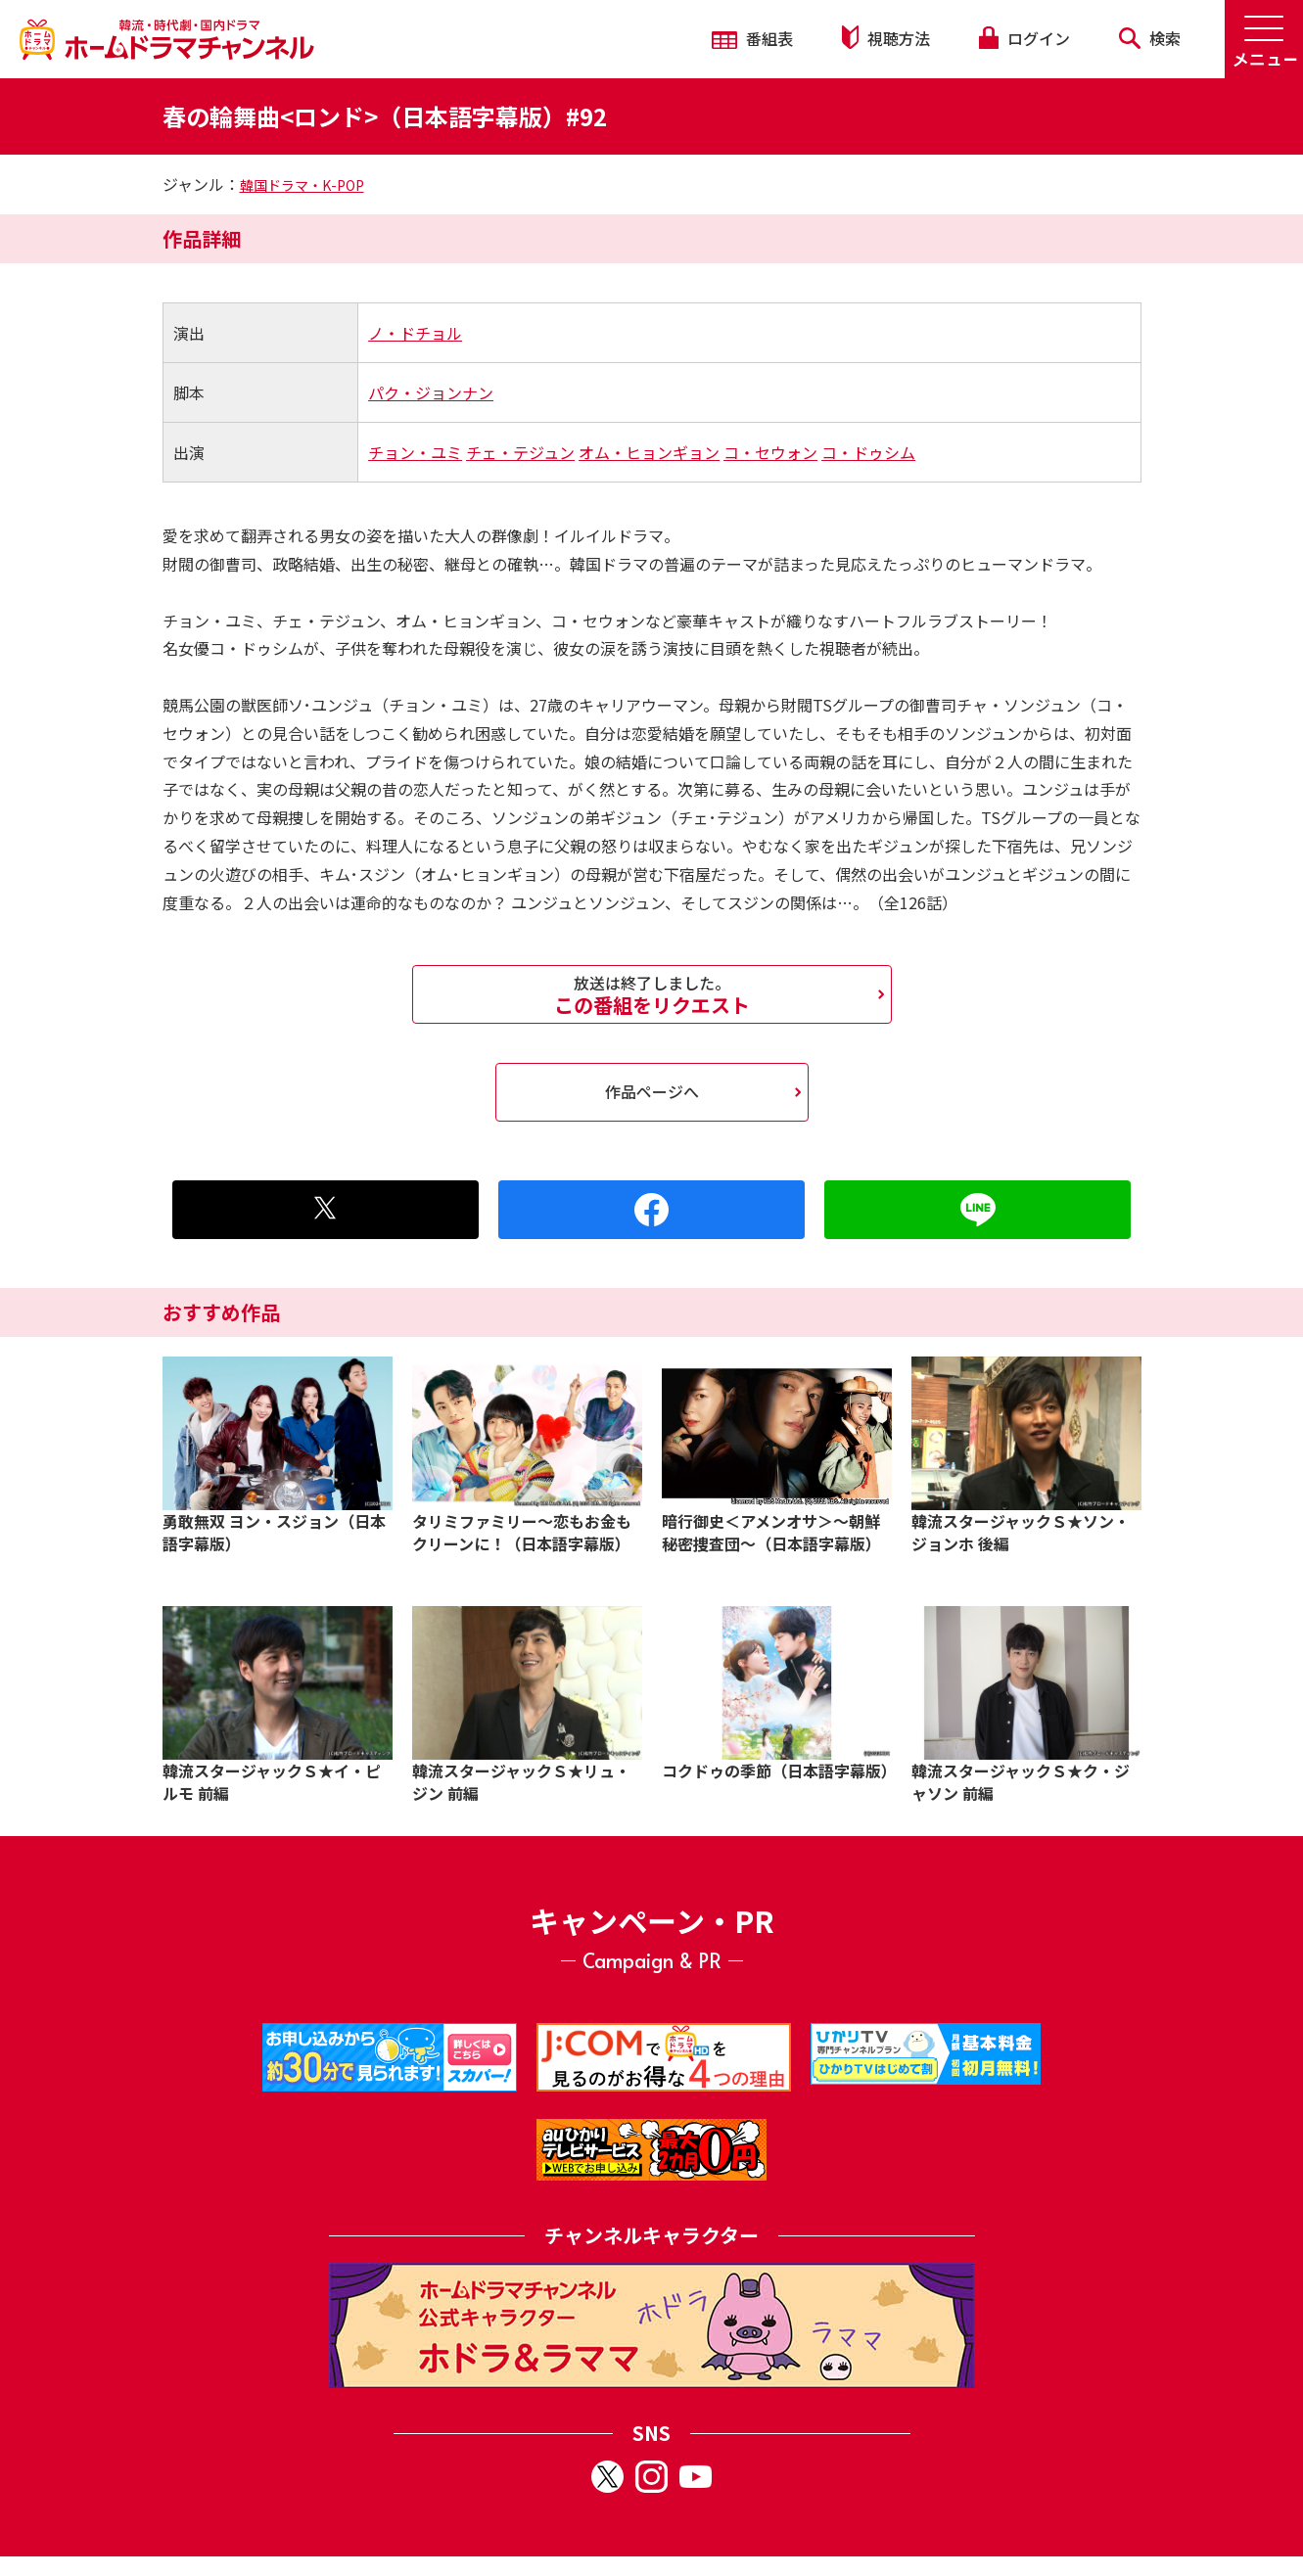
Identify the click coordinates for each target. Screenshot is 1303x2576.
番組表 (752, 38)
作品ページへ (652, 1091)
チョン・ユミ (415, 452)
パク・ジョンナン (430, 392)
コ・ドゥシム (868, 452)
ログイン (1024, 38)
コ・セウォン (770, 452)
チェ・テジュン (520, 452)
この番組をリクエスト (652, 994)
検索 (1150, 38)
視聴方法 (886, 37)
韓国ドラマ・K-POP (302, 185)
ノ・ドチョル (415, 333)
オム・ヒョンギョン (649, 452)
